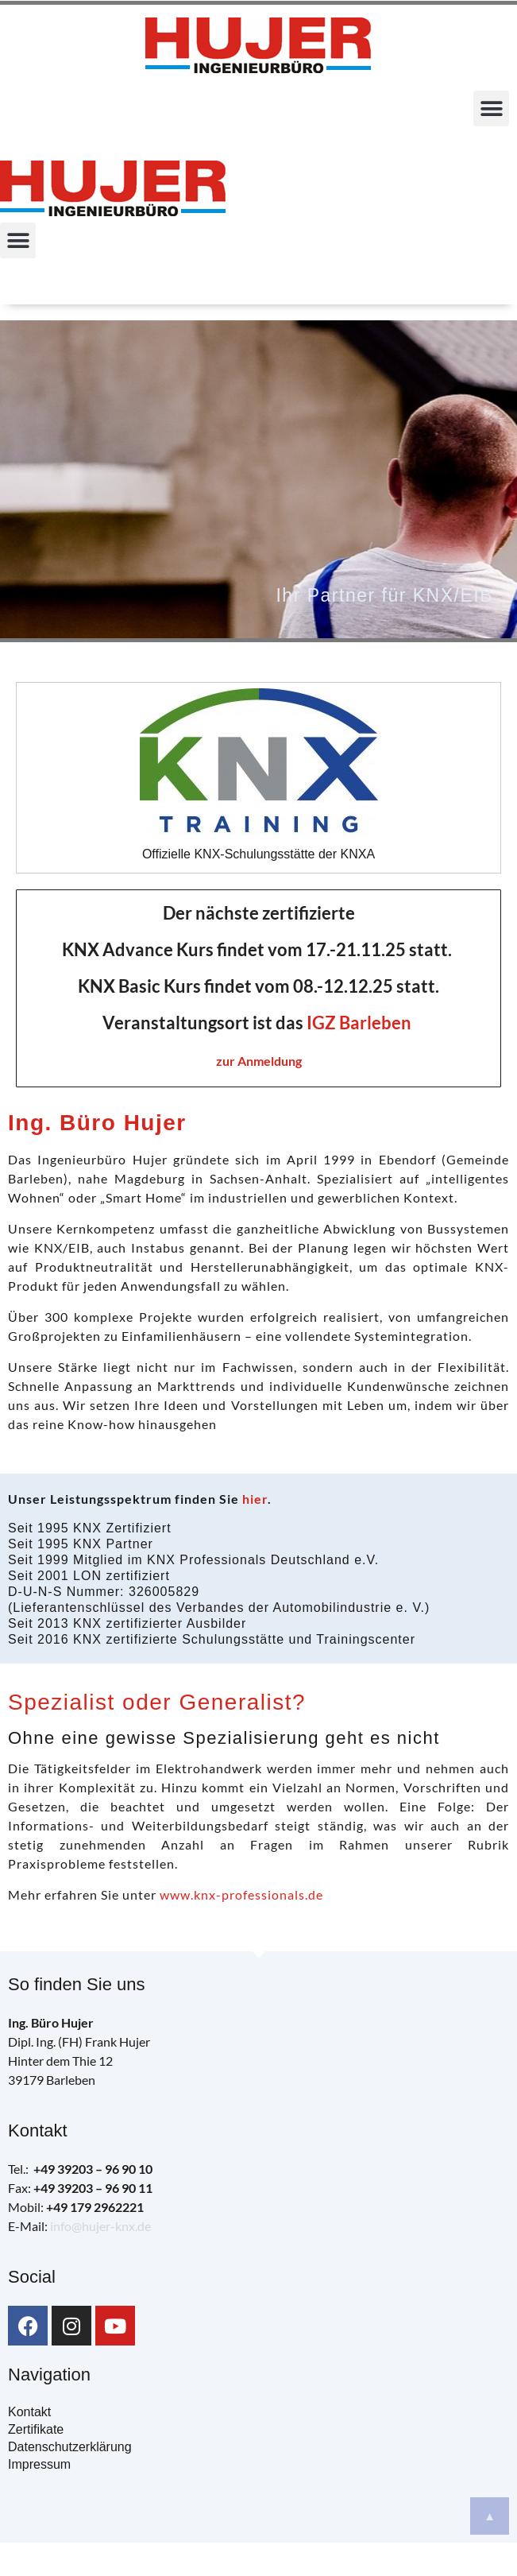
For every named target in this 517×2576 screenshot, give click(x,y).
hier (255, 1498)
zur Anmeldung (259, 1060)
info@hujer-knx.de (100, 2225)
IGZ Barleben (359, 1022)
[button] (491, 108)
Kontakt (29, 2412)
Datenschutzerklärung (70, 2447)
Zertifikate (36, 2429)
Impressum (39, 2464)
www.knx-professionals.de (241, 1894)
